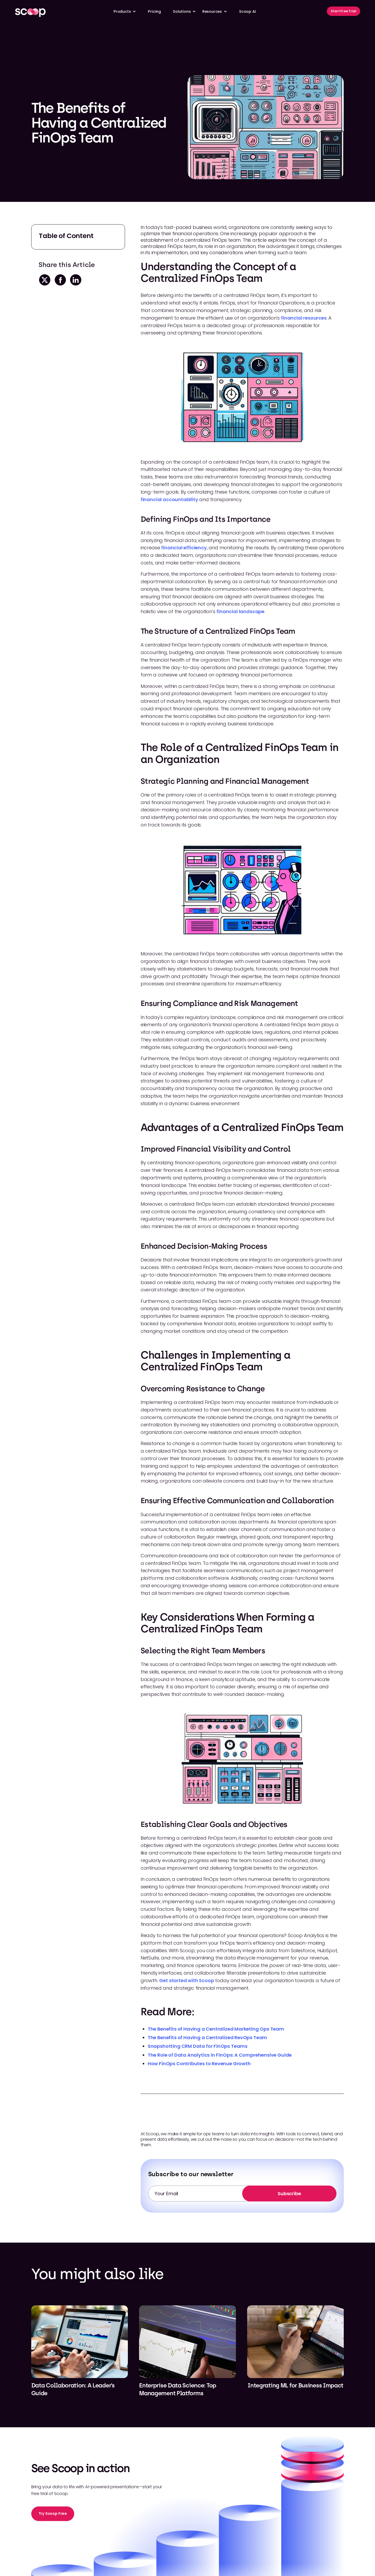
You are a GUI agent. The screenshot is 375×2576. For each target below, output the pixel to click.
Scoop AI (247, 11)
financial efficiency (184, 547)
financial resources (304, 318)
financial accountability (169, 499)
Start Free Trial (343, 11)
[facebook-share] (60, 279)
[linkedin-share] (75, 279)
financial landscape (240, 611)
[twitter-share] (44, 279)
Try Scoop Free (53, 2513)
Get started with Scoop (186, 1980)
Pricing (154, 11)
